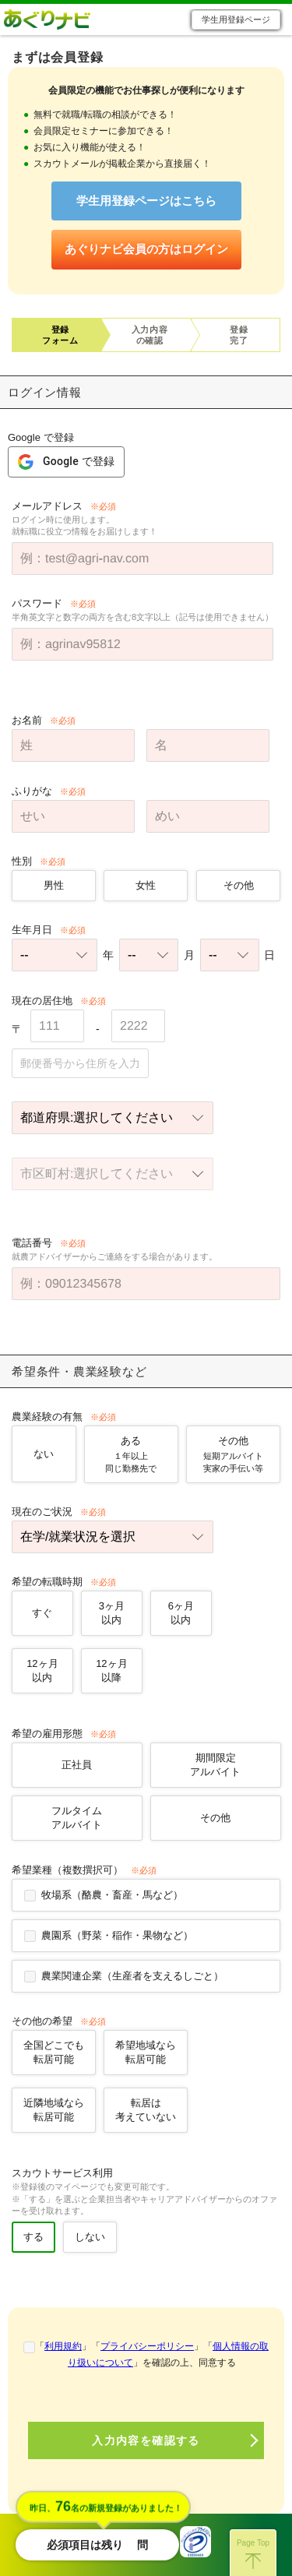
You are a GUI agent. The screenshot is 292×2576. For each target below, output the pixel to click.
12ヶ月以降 (111, 1670)
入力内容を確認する (146, 2440)
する (33, 2237)
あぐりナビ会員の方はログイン (146, 248)
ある (131, 1455)
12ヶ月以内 (42, 1670)
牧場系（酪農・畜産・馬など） (112, 1895)
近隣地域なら (53, 2110)
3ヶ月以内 (112, 1613)
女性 (145, 885)
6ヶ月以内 (180, 1613)
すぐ (42, 1613)
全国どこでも (53, 2052)
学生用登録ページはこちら (146, 200)
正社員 (77, 1765)
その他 (238, 885)
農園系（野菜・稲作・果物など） (117, 1935)
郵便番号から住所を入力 (80, 1063)
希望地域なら (145, 2052)
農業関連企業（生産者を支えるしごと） (132, 1976)
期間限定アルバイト (215, 1765)
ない (43, 1454)
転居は (145, 2110)
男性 (54, 885)
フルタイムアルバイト (76, 1818)
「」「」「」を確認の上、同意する (152, 2354)
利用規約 (63, 2346)
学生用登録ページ (236, 19)
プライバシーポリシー (147, 2346)
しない (90, 2237)
